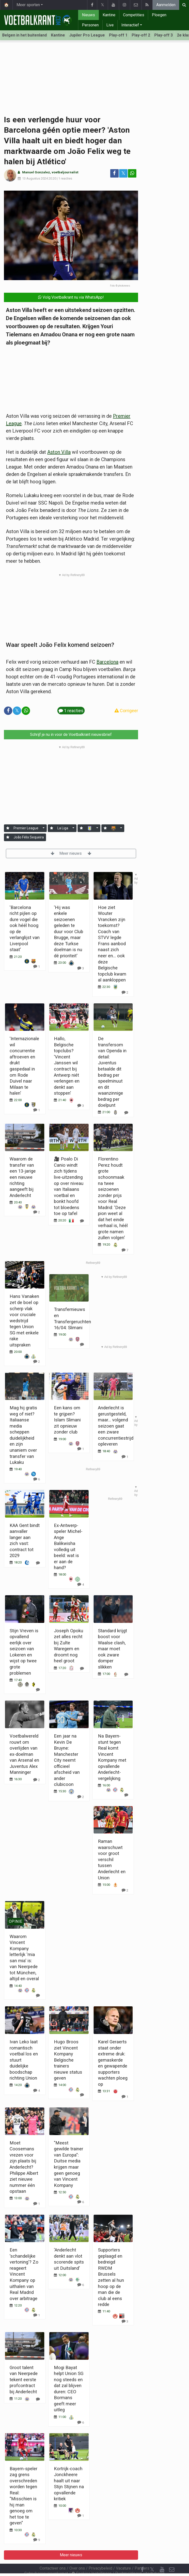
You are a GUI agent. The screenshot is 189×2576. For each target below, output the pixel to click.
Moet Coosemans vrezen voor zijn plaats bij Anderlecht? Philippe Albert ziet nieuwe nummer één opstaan (24, 2167)
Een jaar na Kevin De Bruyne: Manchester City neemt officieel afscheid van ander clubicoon (67, 1760)
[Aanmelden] (8, 828)
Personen (90, 25)
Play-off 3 (163, 35)
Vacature (123, 2555)
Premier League (26, 828)
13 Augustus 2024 (35, 178)
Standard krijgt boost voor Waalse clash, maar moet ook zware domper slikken (112, 1648)
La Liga (62, 828)
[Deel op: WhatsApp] (132, 173)
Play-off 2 (141, 35)
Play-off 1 (118, 35)
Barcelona (107, 662)
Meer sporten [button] (28, 4)
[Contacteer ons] (172, 2556)
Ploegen (159, 15)
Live (110, 25)
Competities (133, 15)
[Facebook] (142, 2556)
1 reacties (65, 178)
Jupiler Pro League (87, 35)
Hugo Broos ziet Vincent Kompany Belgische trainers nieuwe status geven (68, 2060)
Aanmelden (165, 4)
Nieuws (88, 15)
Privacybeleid (100, 2555)
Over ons (77, 2555)
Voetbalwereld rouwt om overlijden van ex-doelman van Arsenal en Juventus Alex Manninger (24, 1754)
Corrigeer (126, 710)
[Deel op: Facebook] (114, 173)
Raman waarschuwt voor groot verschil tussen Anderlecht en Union (112, 1859)
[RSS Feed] (142, 2566)
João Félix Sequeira (29, 837)
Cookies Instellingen (91, 2560)
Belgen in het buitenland (24, 35)
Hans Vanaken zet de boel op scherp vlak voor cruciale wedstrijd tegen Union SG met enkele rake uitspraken (24, 1320)
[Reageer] (36, 1361)
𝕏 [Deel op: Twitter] (123, 173)
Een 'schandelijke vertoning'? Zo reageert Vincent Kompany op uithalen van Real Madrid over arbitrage (24, 2274)
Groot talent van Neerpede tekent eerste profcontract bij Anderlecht (24, 2379)
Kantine (109, 15)
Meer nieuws (71, 853)
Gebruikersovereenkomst (46, 2560)
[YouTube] (162, 2556)
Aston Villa (59, 452)
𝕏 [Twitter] (152, 2556)
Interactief (130, 25)
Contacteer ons (53, 2555)
